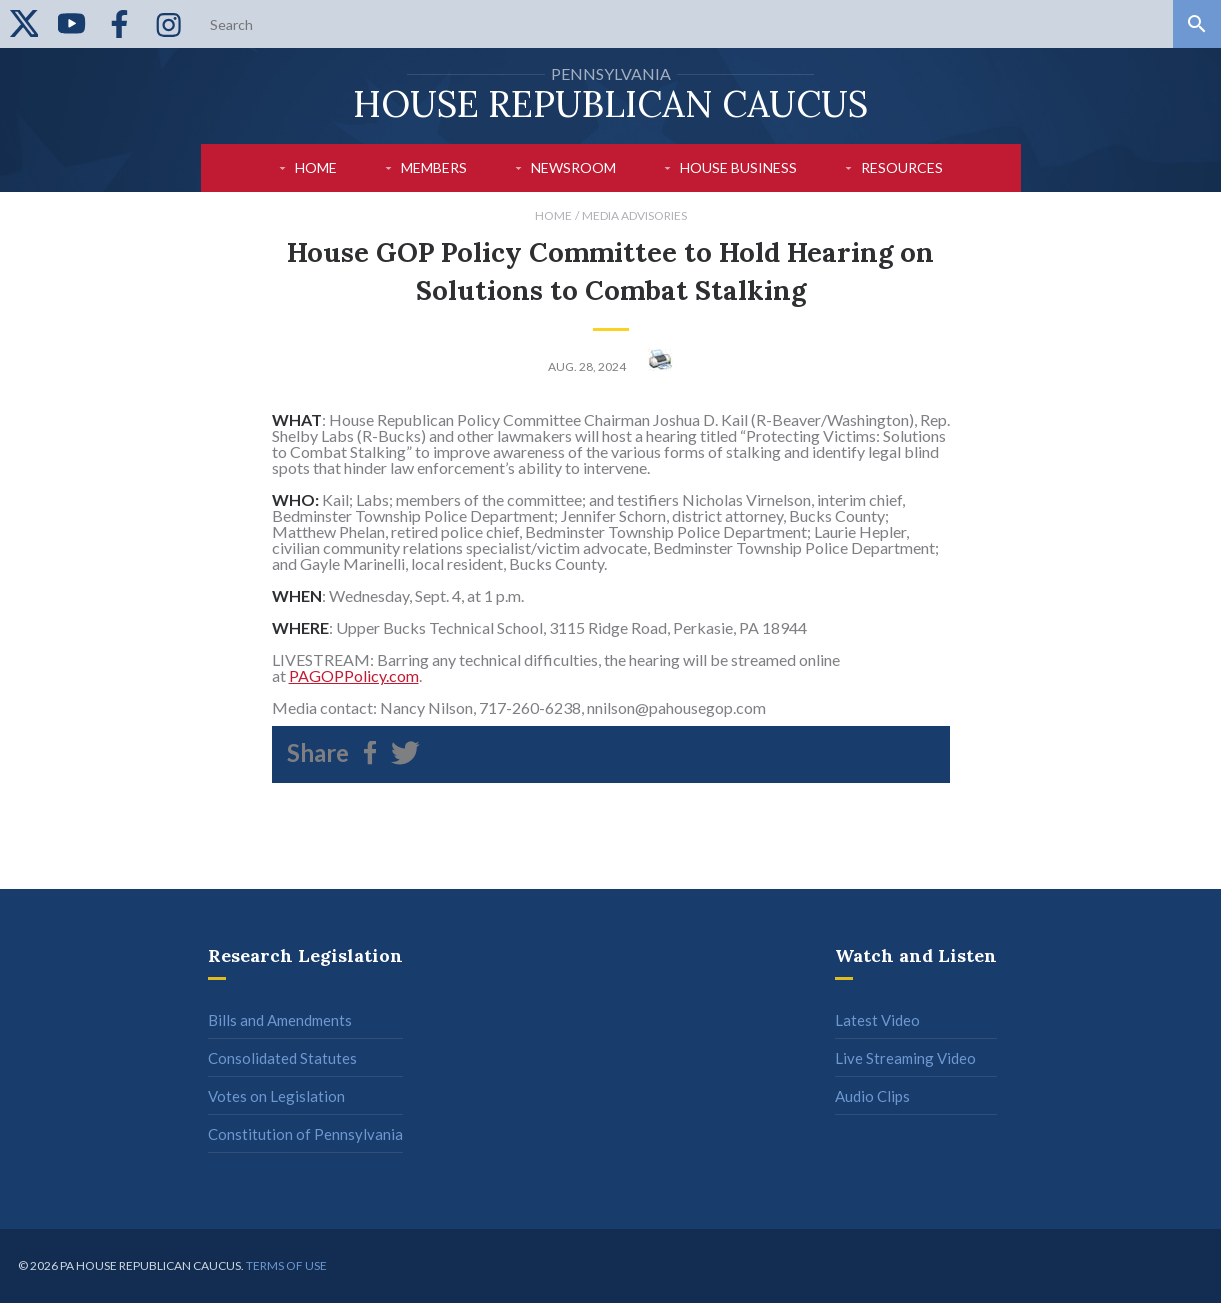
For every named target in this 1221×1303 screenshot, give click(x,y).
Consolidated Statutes (282, 1058)
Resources (902, 167)
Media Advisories (634, 215)
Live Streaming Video (905, 1058)
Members (434, 167)
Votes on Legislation (276, 1096)
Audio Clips (872, 1096)
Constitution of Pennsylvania (305, 1134)
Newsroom (573, 167)
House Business (738, 167)
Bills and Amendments (280, 1020)
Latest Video (877, 1020)
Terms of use (286, 1265)
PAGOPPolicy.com (354, 675)
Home (316, 167)
